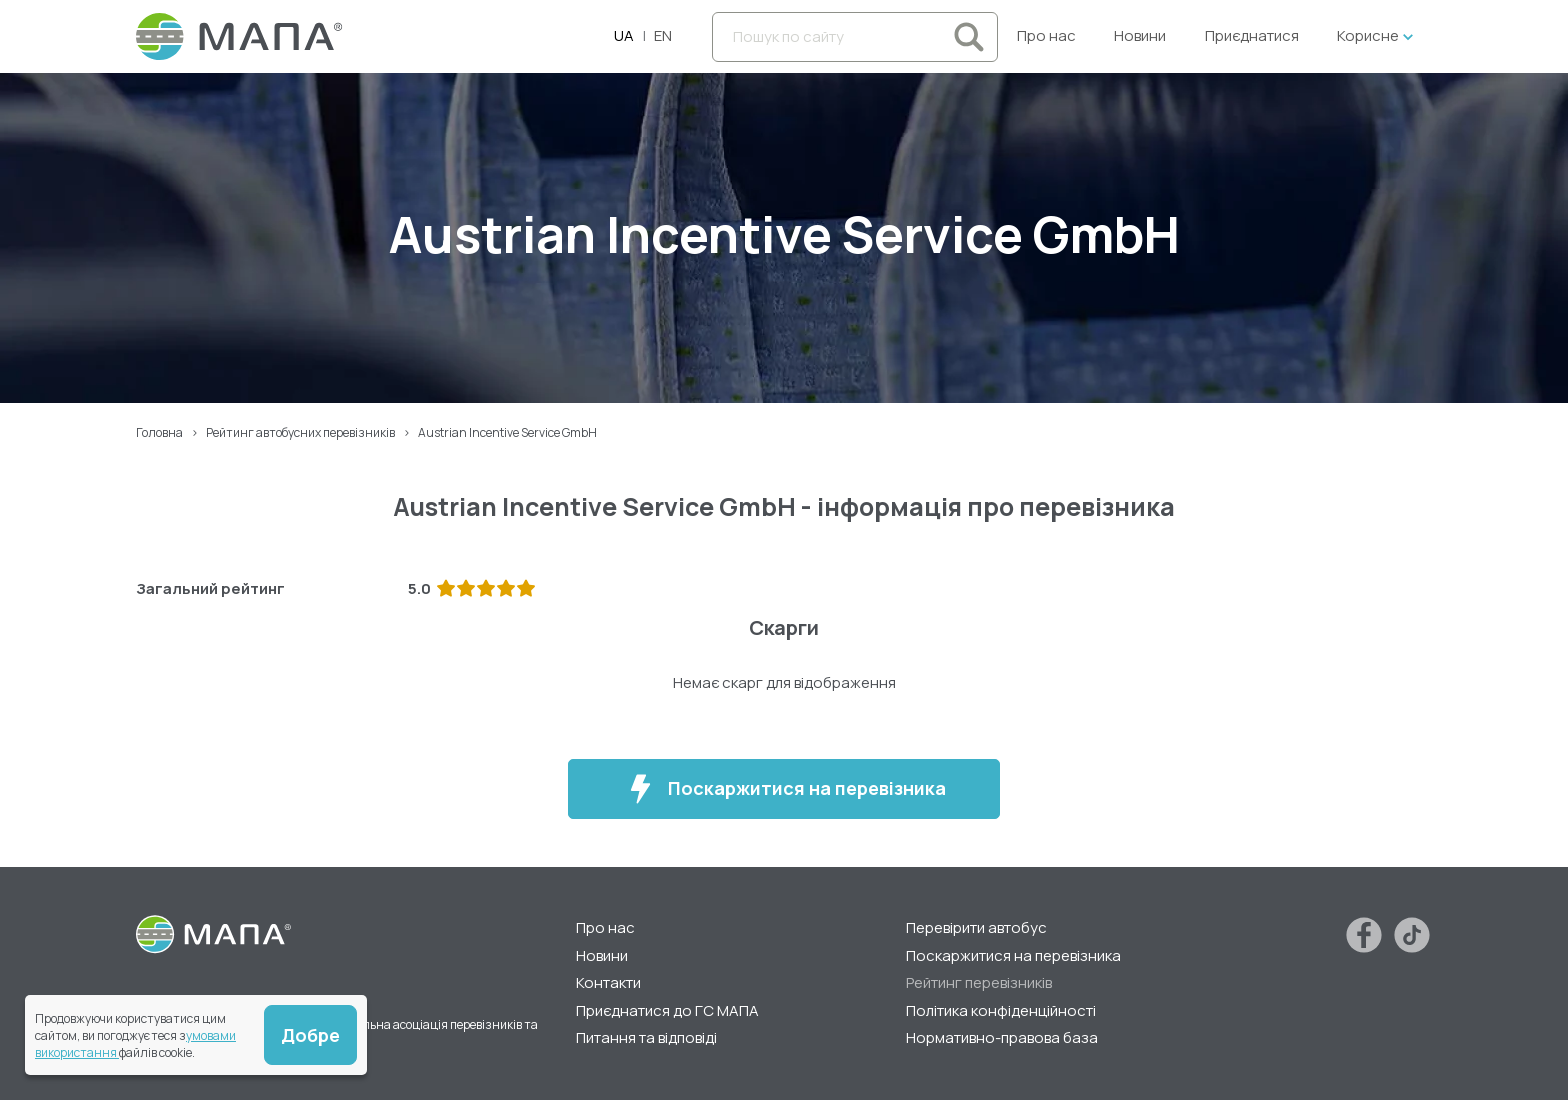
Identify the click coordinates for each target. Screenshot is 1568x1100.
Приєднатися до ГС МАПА (667, 1010)
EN (663, 35)
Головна (159, 432)
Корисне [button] (1368, 35)
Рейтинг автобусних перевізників (300, 432)
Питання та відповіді (646, 1037)
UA (624, 35)
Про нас (1046, 35)
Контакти (608, 982)
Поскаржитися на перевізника (784, 789)
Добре (310, 1035)
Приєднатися (1252, 35)
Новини (1140, 35)
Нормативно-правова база (1002, 1037)
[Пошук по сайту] (855, 37)
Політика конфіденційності (1001, 1010)
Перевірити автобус (976, 927)
